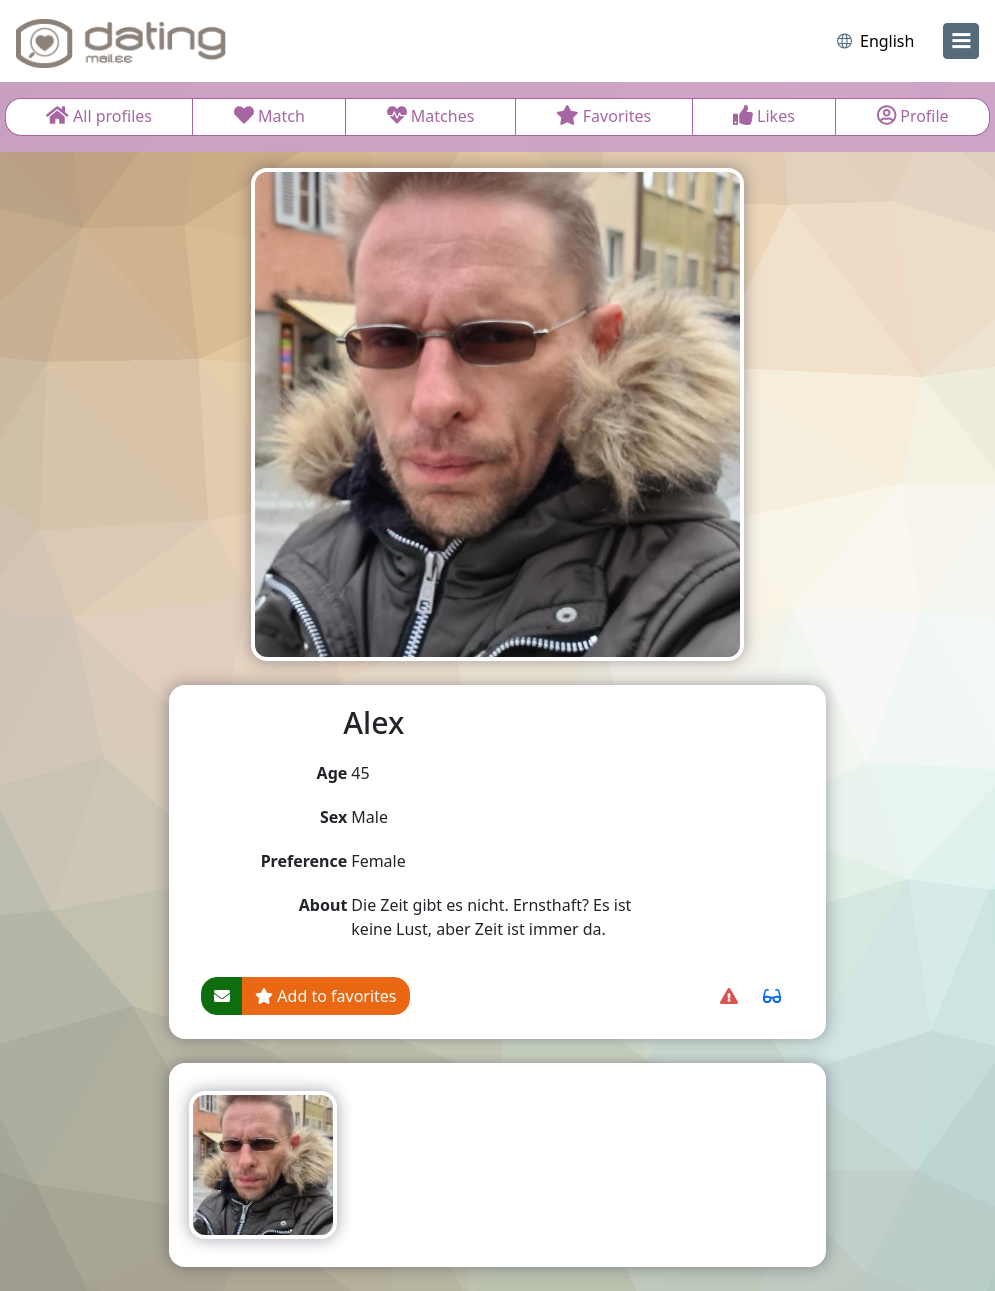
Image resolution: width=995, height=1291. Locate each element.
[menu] (961, 41)
